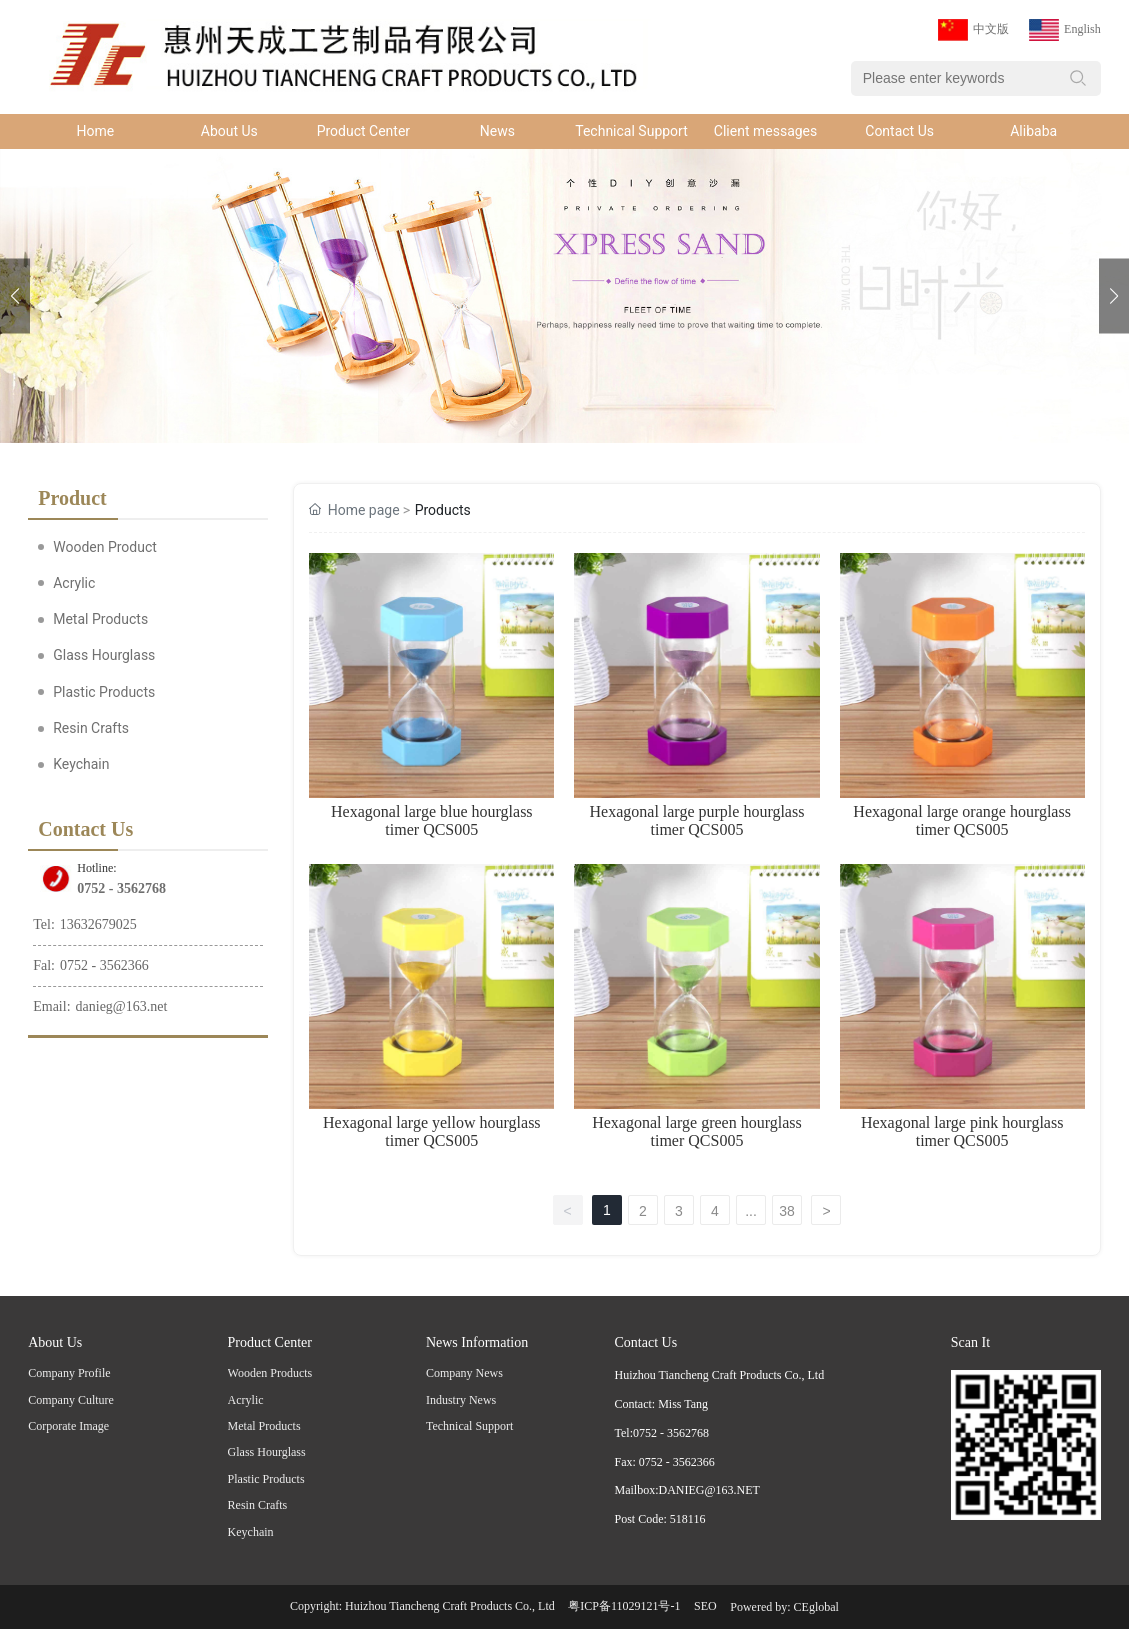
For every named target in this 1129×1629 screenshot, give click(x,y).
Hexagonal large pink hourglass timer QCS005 (962, 1131)
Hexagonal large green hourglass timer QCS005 (697, 1131)
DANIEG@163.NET (708, 1490)
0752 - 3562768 (121, 888)
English (1082, 29)
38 (787, 1211)
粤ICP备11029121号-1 (624, 1606)
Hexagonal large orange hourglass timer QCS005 (962, 820)
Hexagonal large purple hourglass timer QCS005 (697, 820)
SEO (705, 1606)
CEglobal (816, 1607)
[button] (1114, 295)
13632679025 (98, 924)
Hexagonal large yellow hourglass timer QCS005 (432, 1131)
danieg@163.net (122, 1006)
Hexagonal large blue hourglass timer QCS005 (432, 820)
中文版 (991, 29)
